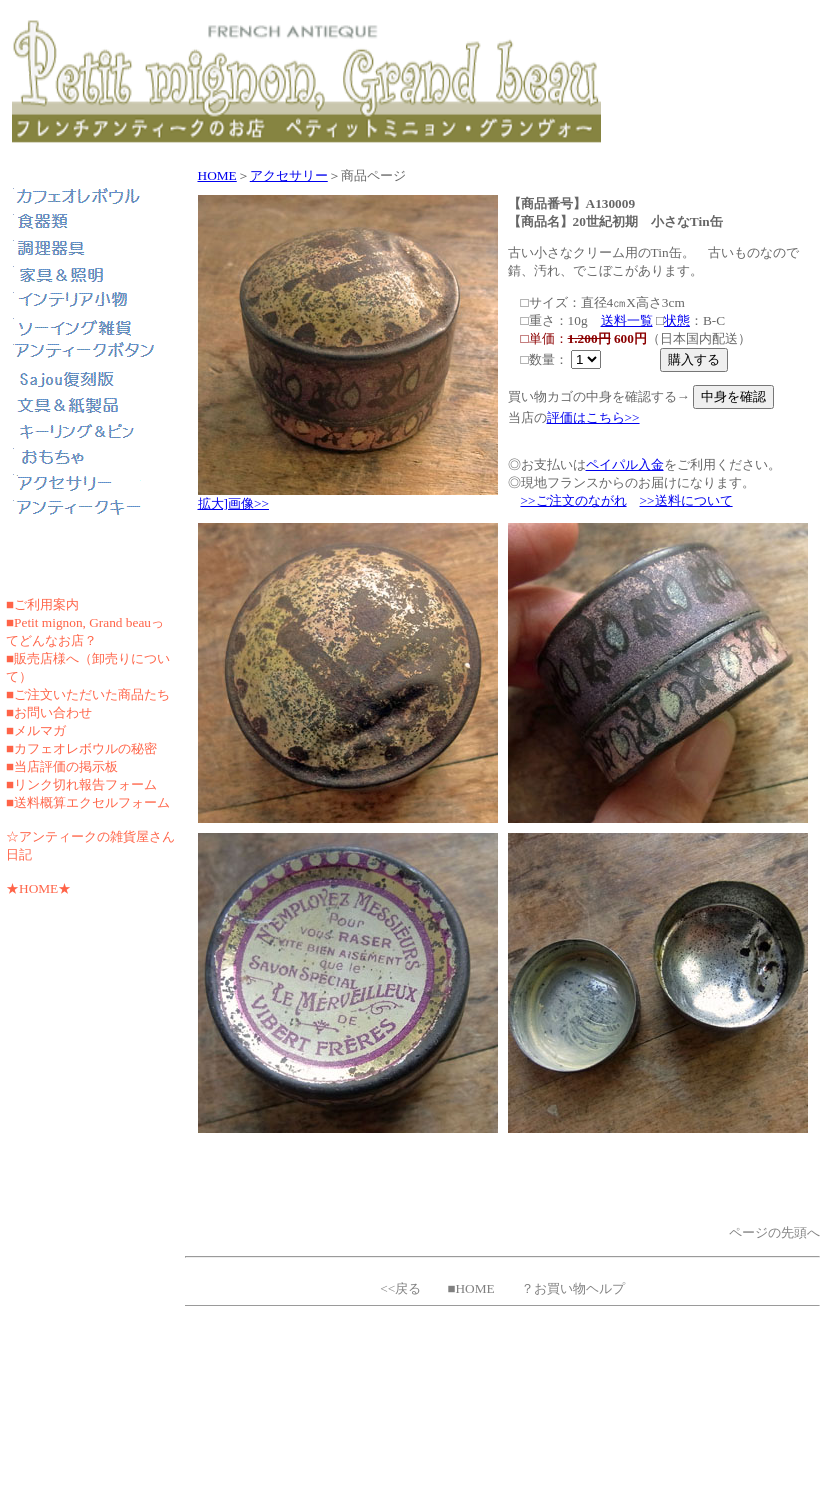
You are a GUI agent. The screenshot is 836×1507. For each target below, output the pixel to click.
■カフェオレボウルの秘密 (81, 748)
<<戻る (400, 1288)
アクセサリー (289, 175)
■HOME (470, 1288)
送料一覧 (627, 320)
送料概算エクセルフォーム (92, 802)
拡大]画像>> (233, 503)
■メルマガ (36, 730)
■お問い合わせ (49, 712)
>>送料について (686, 500)
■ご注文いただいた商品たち (88, 694)
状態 (677, 320)
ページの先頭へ (774, 1232)
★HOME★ (38, 888)
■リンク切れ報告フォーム (81, 784)
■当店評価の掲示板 (62, 766)
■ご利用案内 (42, 604)
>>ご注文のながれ (574, 500)
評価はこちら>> (593, 417)
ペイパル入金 (625, 464)
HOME (217, 175)
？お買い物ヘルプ (573, 1288)
